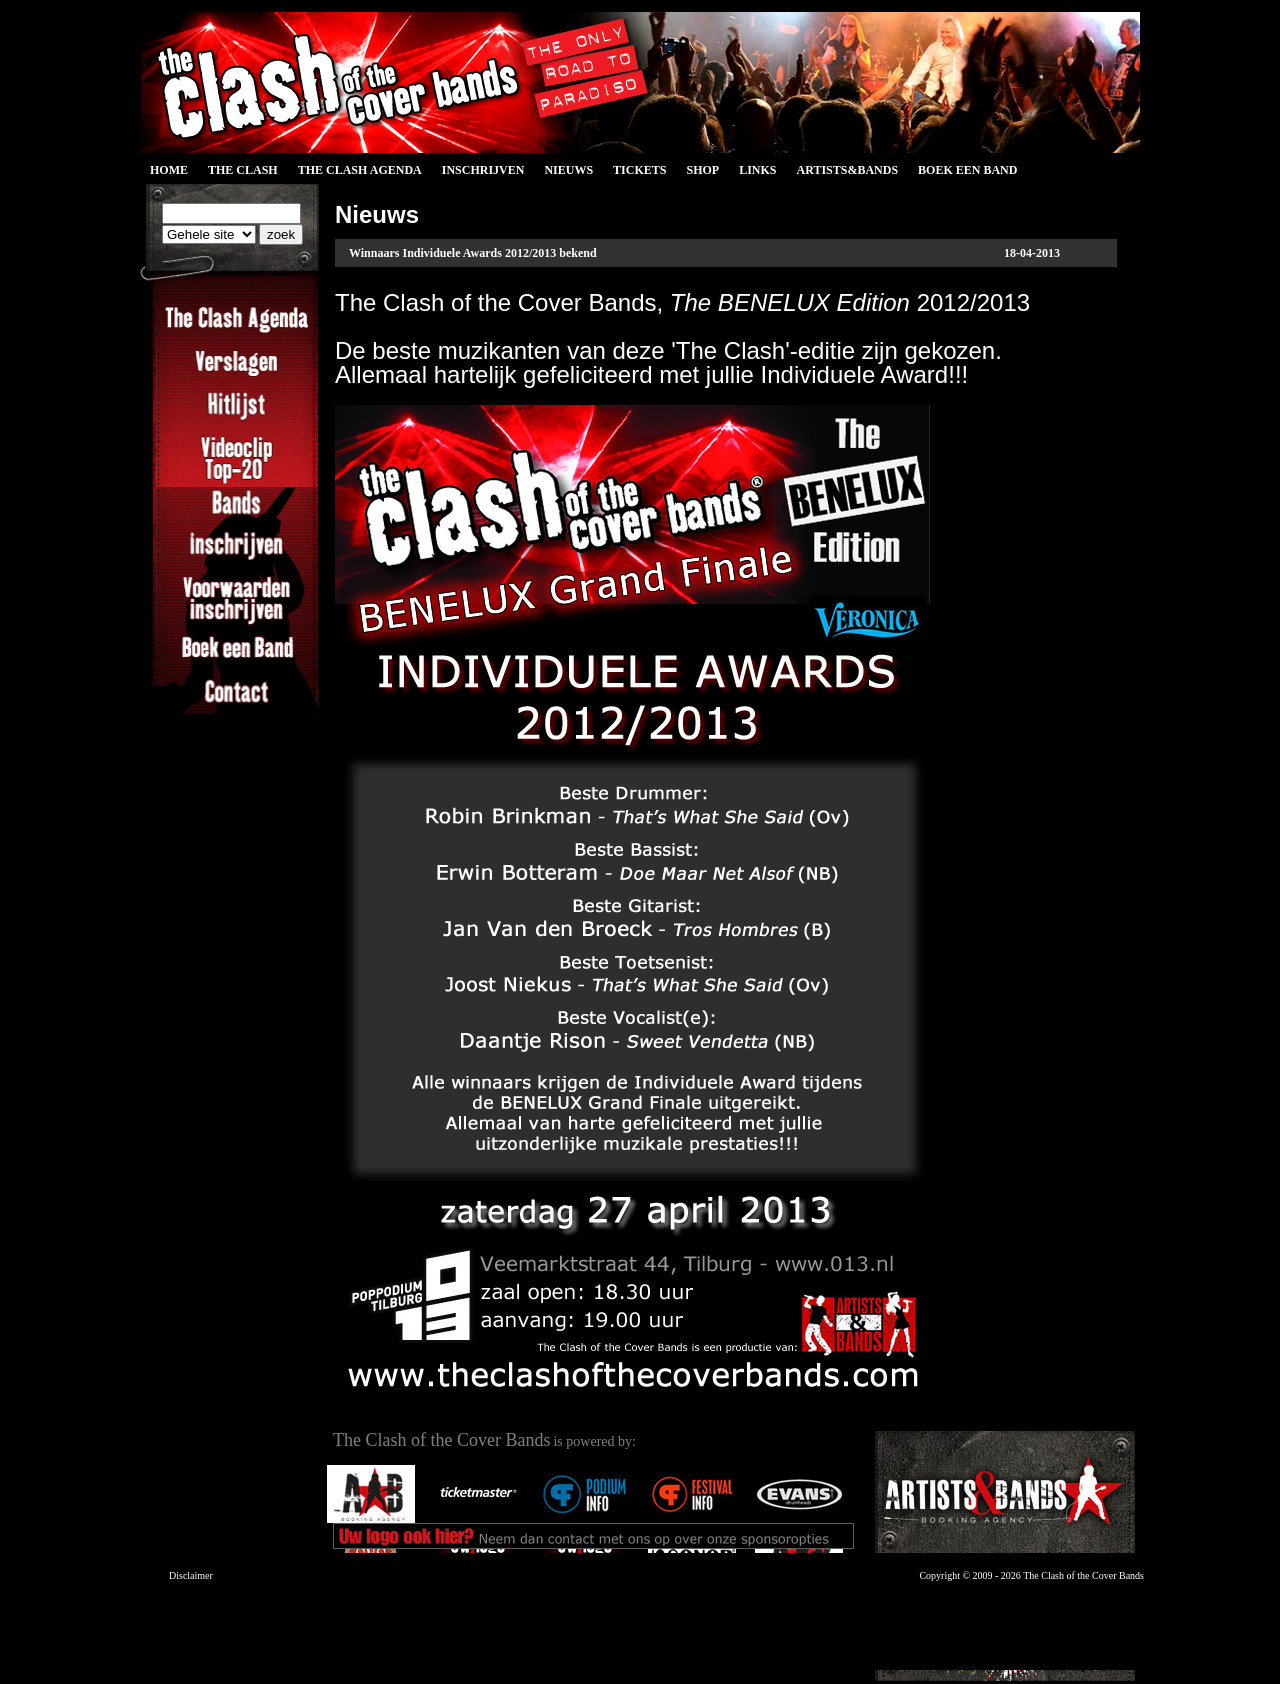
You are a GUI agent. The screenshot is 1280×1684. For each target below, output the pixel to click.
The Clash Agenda (360, 170)
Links (757, 170)
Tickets (639, 170)
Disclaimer (191, 1575)
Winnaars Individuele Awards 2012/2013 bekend (473, 253)
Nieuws (568, 170)
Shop (702, 170)
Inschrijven (483, 170)
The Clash (243, 170)
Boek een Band (967, 170)
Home (169, 170)
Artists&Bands (847, 170)
